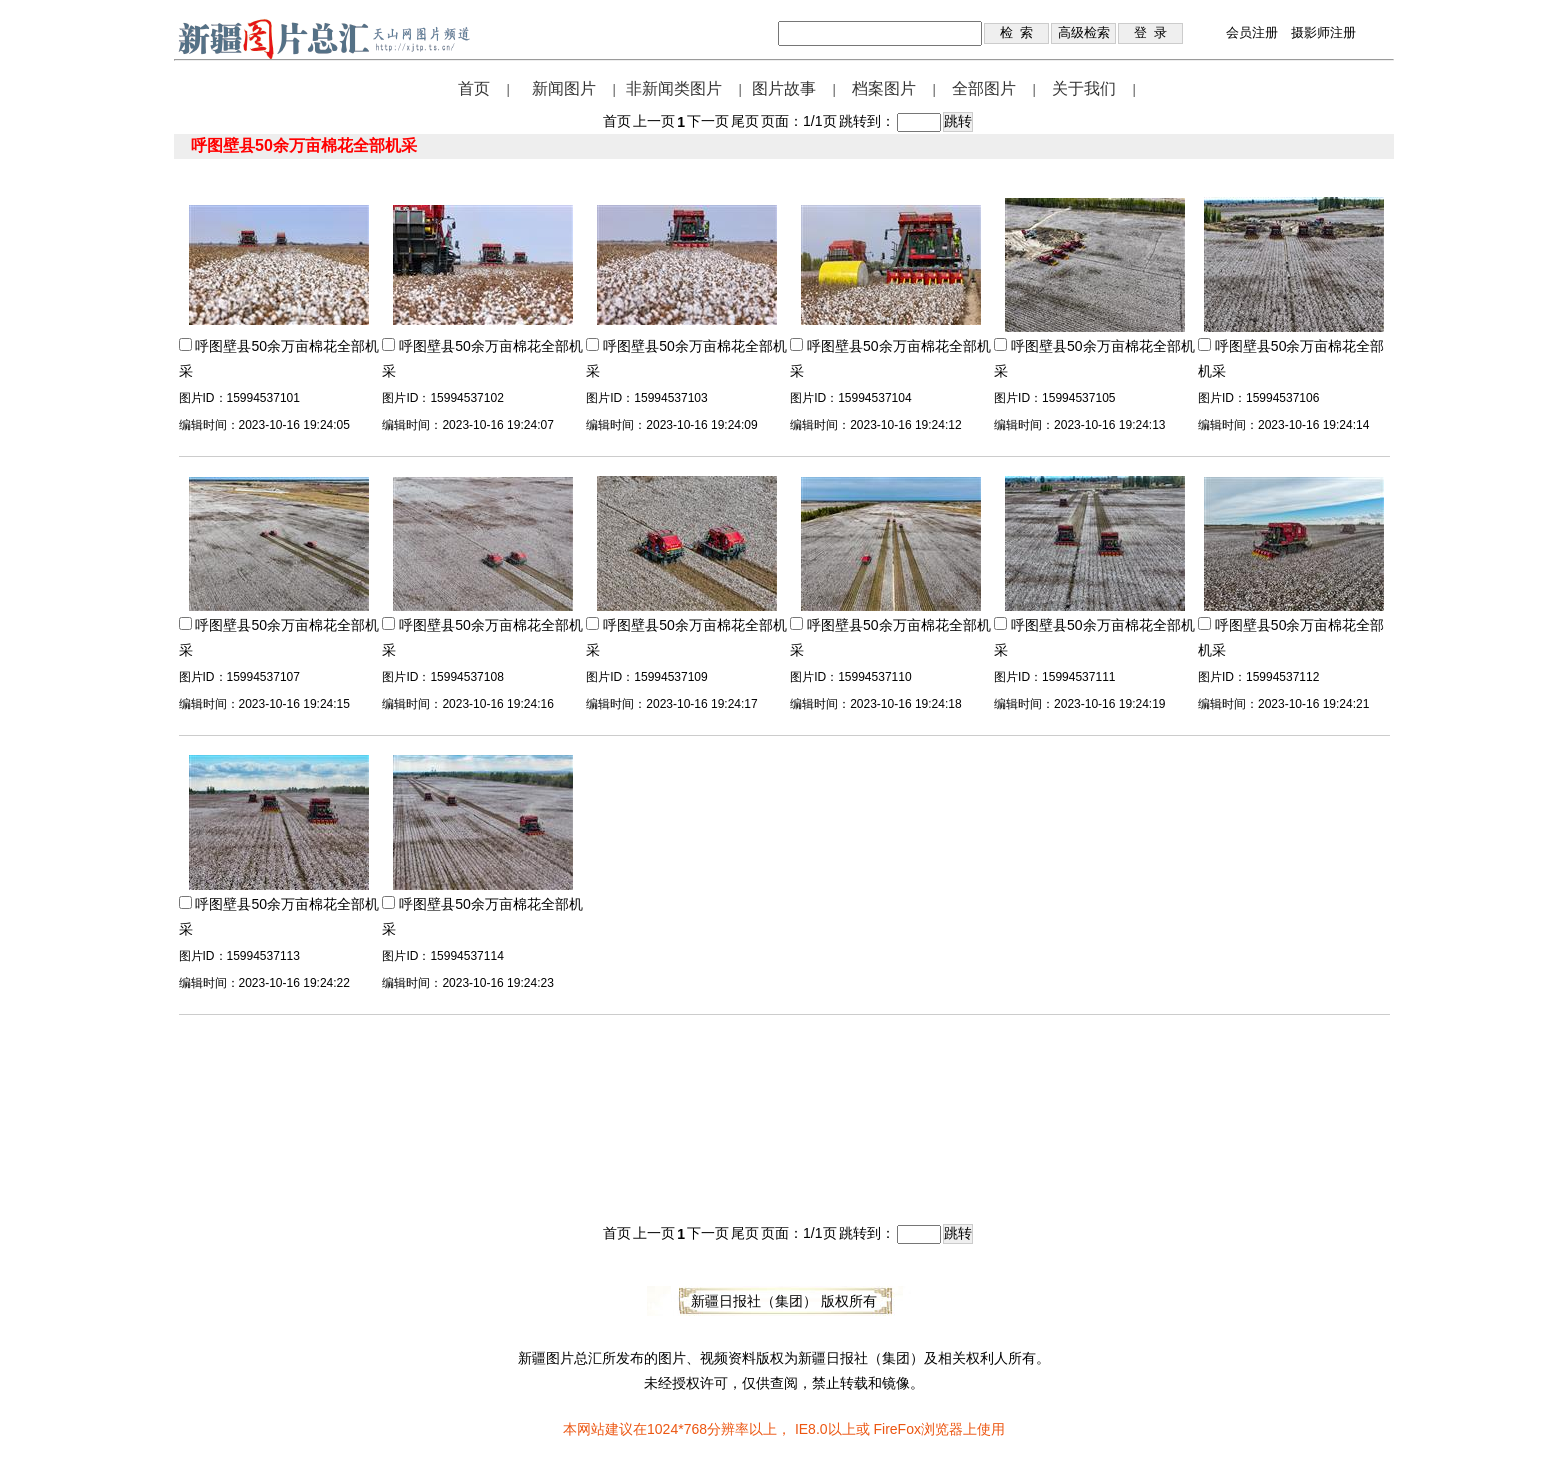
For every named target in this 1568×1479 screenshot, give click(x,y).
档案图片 (884, 88)
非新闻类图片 (674, 88)
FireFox (896, 1429)
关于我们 (1084, 88)
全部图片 (984, 88)
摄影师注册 (1323, 32)
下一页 (708, 121)
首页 (474, 88)
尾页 (745, 121)
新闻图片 (564, 88)
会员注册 (1252, 32)
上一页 (654, 121)
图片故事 (784, 88)
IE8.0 (811, 1429)
